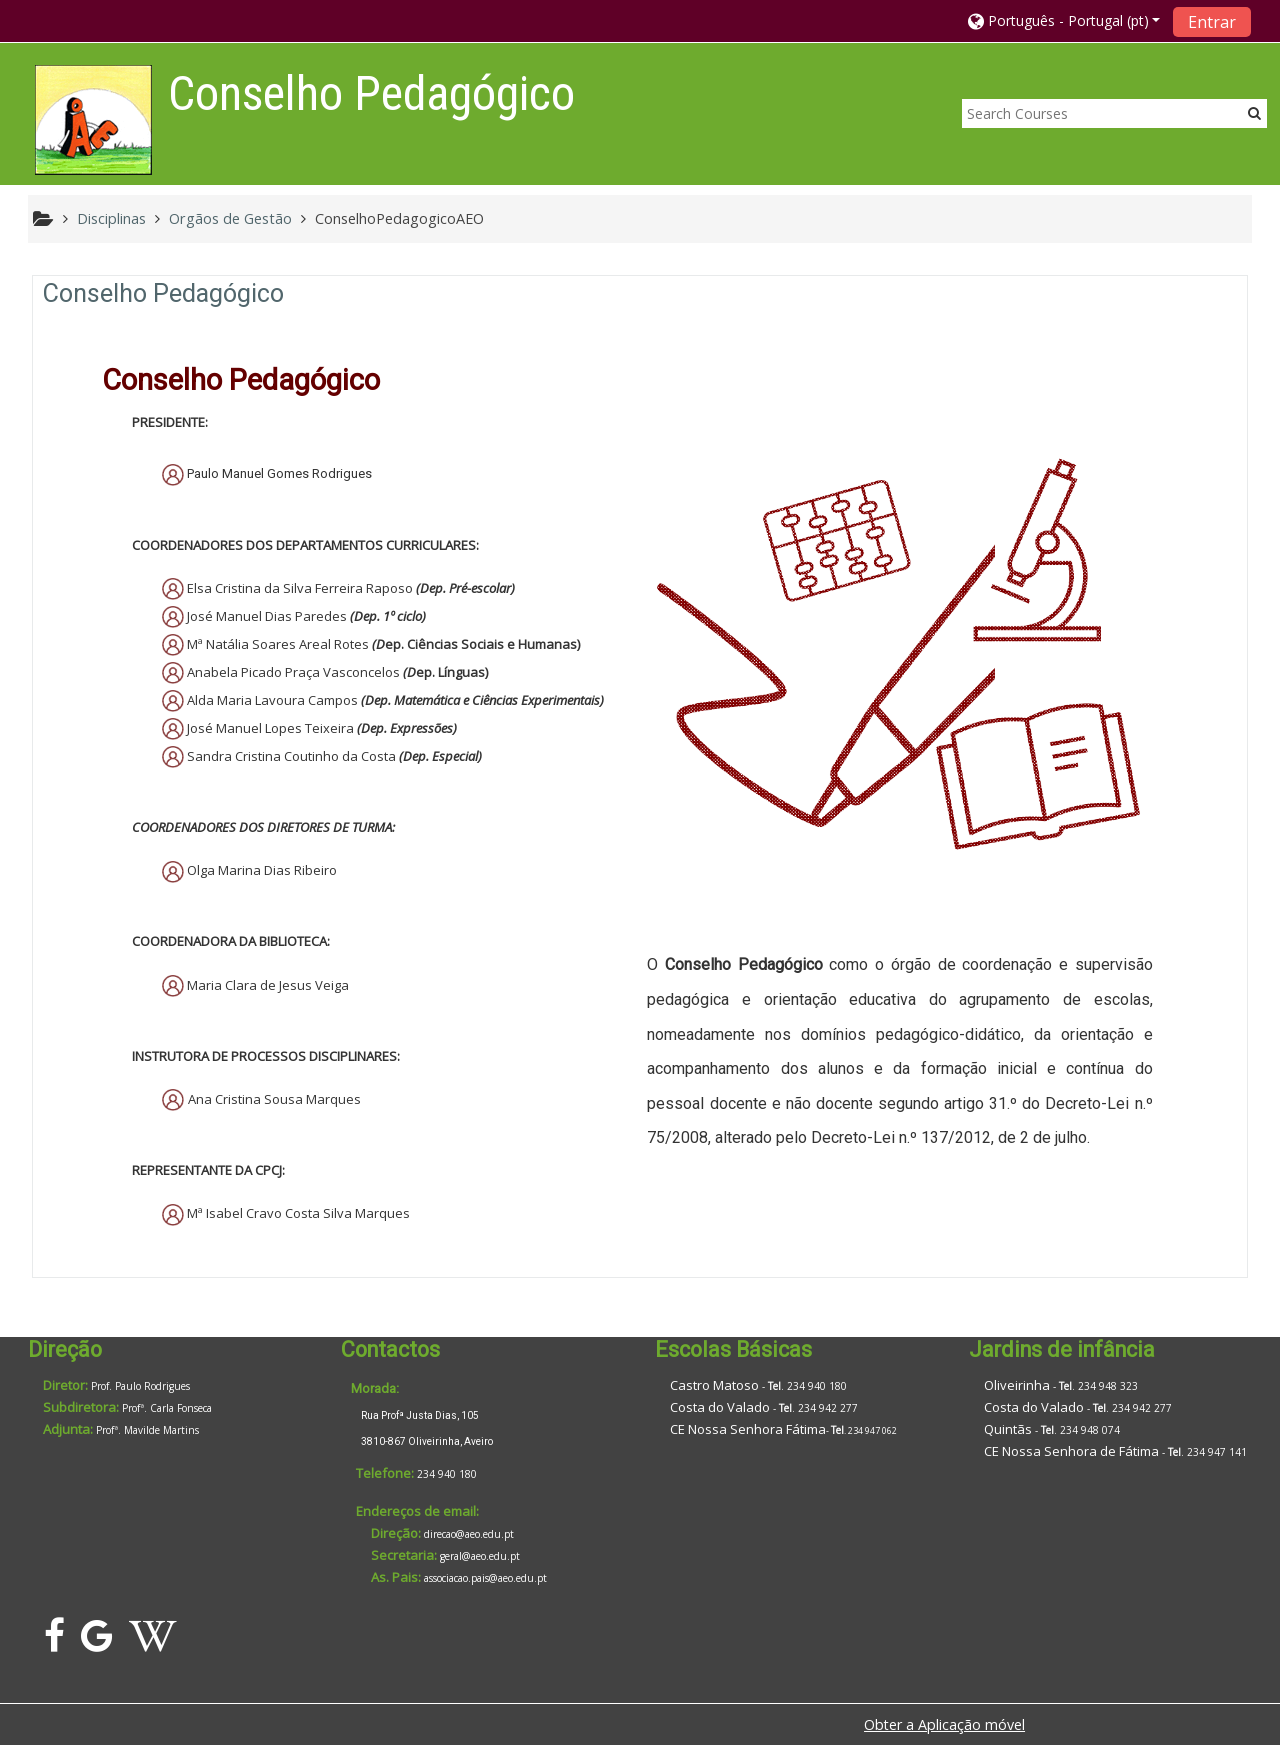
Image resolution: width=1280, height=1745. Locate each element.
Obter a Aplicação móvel (944, 1724)
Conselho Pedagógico (163, 293)
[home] (93, 119)
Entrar (1212, 22)
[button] (1064, 20)
